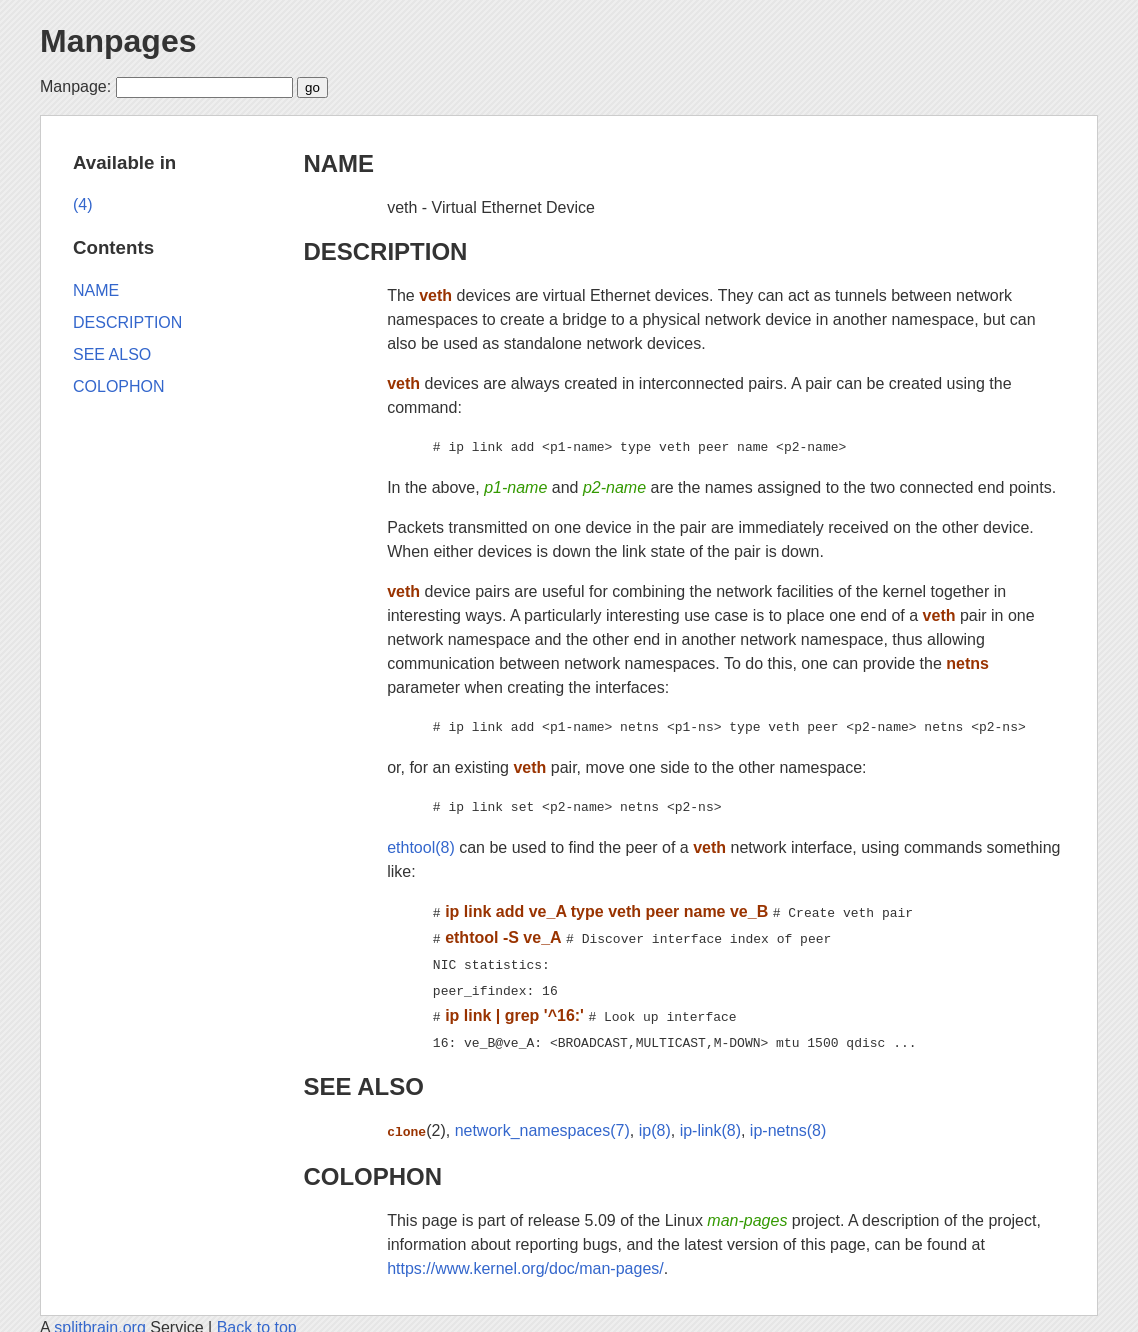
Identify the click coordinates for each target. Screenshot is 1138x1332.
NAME (338, 163)
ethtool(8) (421, 847)
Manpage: (75, 86)
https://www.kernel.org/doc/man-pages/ (525, 1254)
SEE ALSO (363, 1074)
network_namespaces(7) (542, 1118)
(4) (83, 204)
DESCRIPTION (385, 251)
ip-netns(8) (788, 1118)
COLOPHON (372, 1162)
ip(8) (655, 1118)
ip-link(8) (710, 1118)
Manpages (118, 41)
